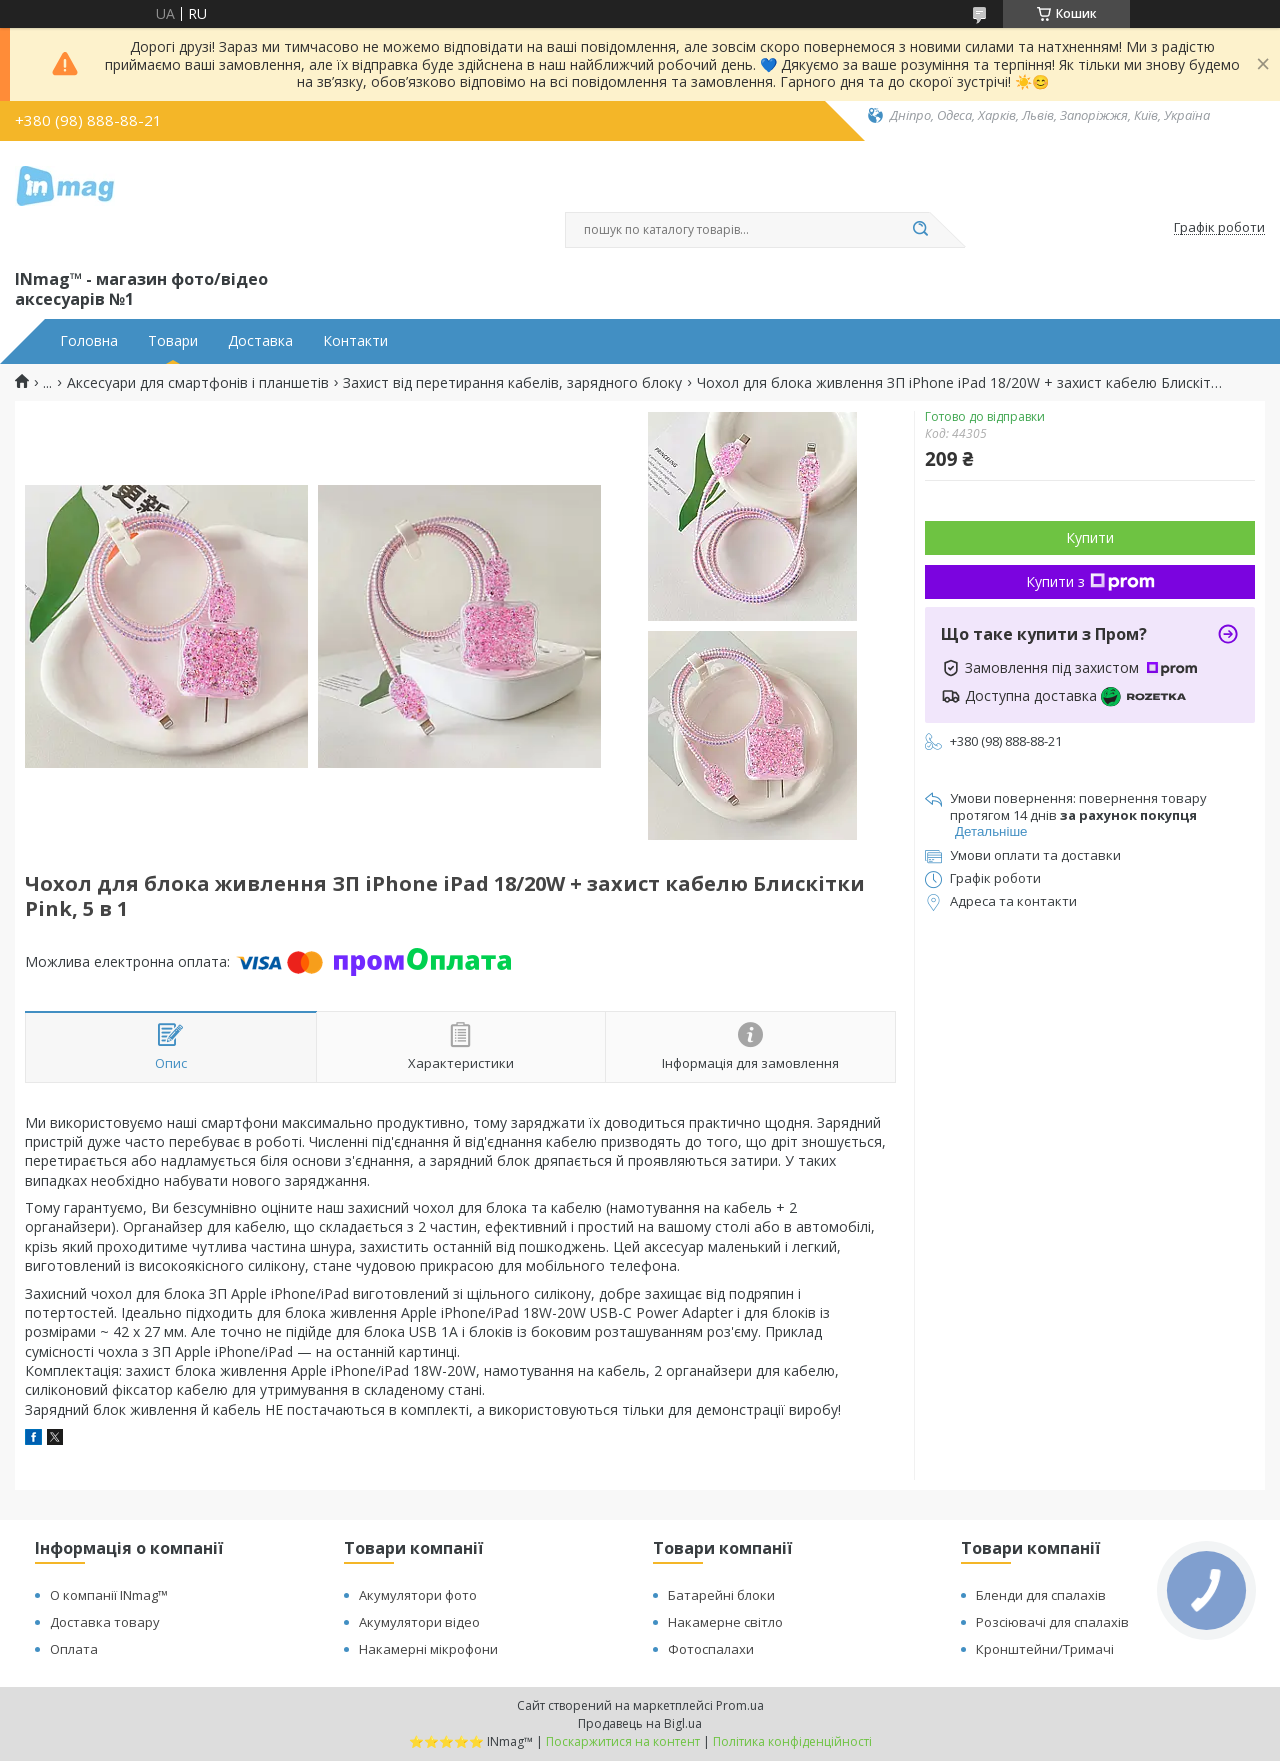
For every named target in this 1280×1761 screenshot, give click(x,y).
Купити (1090, 537)
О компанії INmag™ (109, 1595)
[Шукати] (920, 230)
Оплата (74, 1649)
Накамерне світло (725, 1622)
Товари (173, 341)
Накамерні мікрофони (428, 1649)
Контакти (355, 341)
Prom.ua (740, 1705)
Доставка (260, 341)
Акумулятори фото (418, 1595)
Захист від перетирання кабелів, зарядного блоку (512, 383)
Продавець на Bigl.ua (640, 1723)
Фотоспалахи (711, 1649)
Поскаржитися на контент (623, 1741)
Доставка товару (105, 1622)
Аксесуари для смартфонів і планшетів (198, 383)
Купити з (1090, 581)
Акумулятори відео (419, 1622)
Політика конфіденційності (792, 1741)
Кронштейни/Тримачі (1045, 1649)
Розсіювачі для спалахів (1052, 1622)
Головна (89, 341)
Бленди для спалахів (1041, 1595)
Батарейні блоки (721, 1595)
